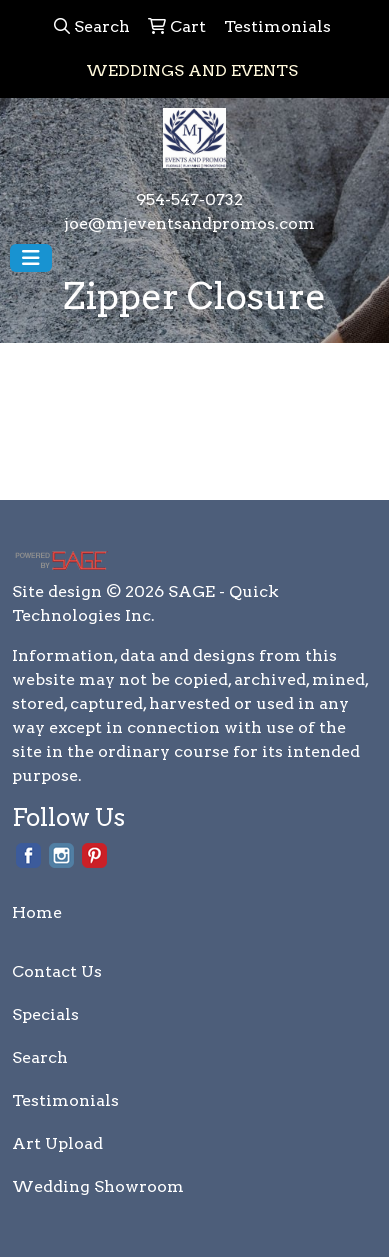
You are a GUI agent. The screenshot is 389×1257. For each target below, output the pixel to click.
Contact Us (57, 971)
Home (37, 912)
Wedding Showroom (98, 1186)
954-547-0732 (189, 199)
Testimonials (65, 1100)
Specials (45, 1014)
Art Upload (57, 1143)
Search (40, 1057)
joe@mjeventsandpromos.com (189, 223)
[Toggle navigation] (31, 258)
